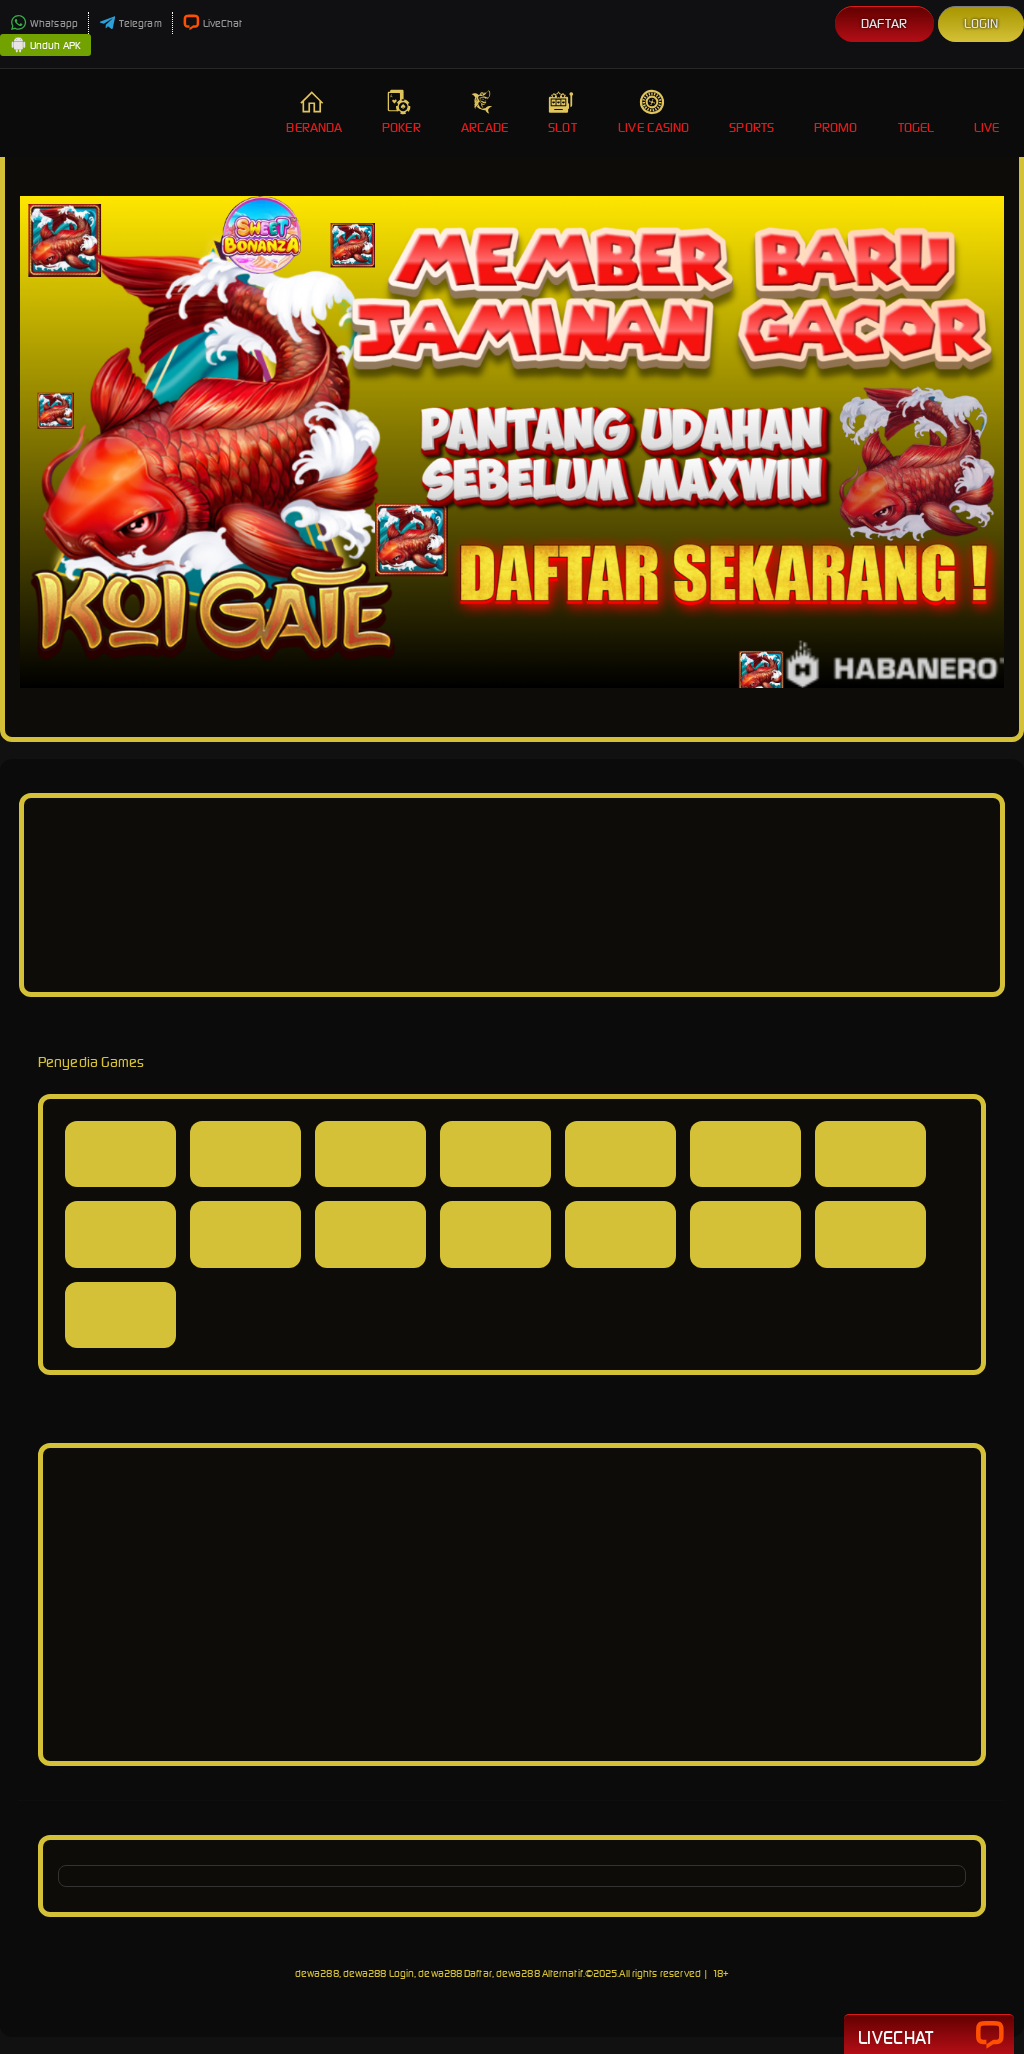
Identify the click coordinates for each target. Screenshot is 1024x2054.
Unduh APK (45, 46)
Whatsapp (44, 23)
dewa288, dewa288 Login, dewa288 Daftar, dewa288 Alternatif (439, 1973)
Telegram (130, 23)
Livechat (929, 2036)
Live (989, 112)
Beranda (314, 112)
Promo (836, 112)
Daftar (884, 23)
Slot (563, 112)
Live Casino (653, 112)
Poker (401, 112)
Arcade (485, 112)
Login (981, 23)
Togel (916, 112)
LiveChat (213, 23)
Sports (751, 112)
